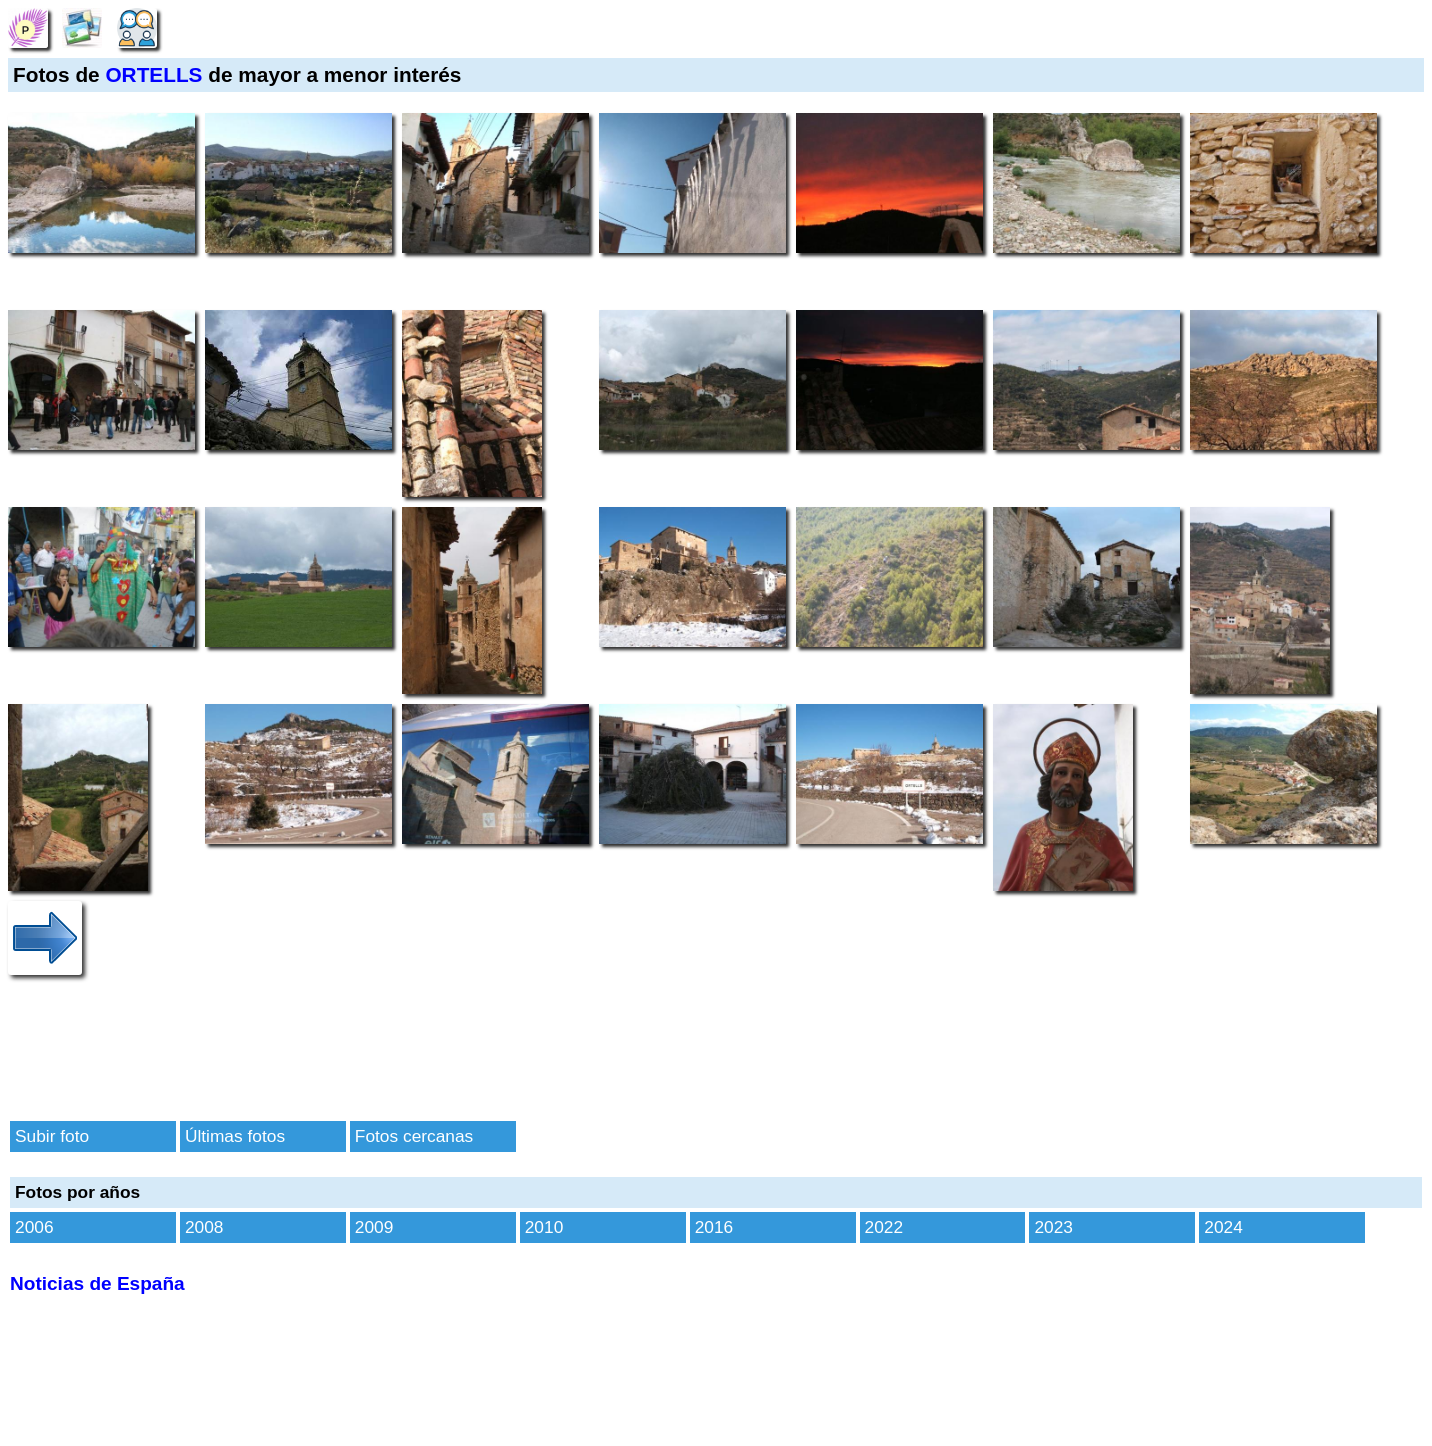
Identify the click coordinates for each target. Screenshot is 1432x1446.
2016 (714, 1227)
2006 (34, 1227)
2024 (1223, 1227)
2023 (1053, 1227)
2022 (884, 1227)
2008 (204, 1227)
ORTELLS (153, 74)
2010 (544, 1227)
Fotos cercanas (414, 1136)
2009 (374, 1227)
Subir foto (52, 1136)
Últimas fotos (235, 1136)
